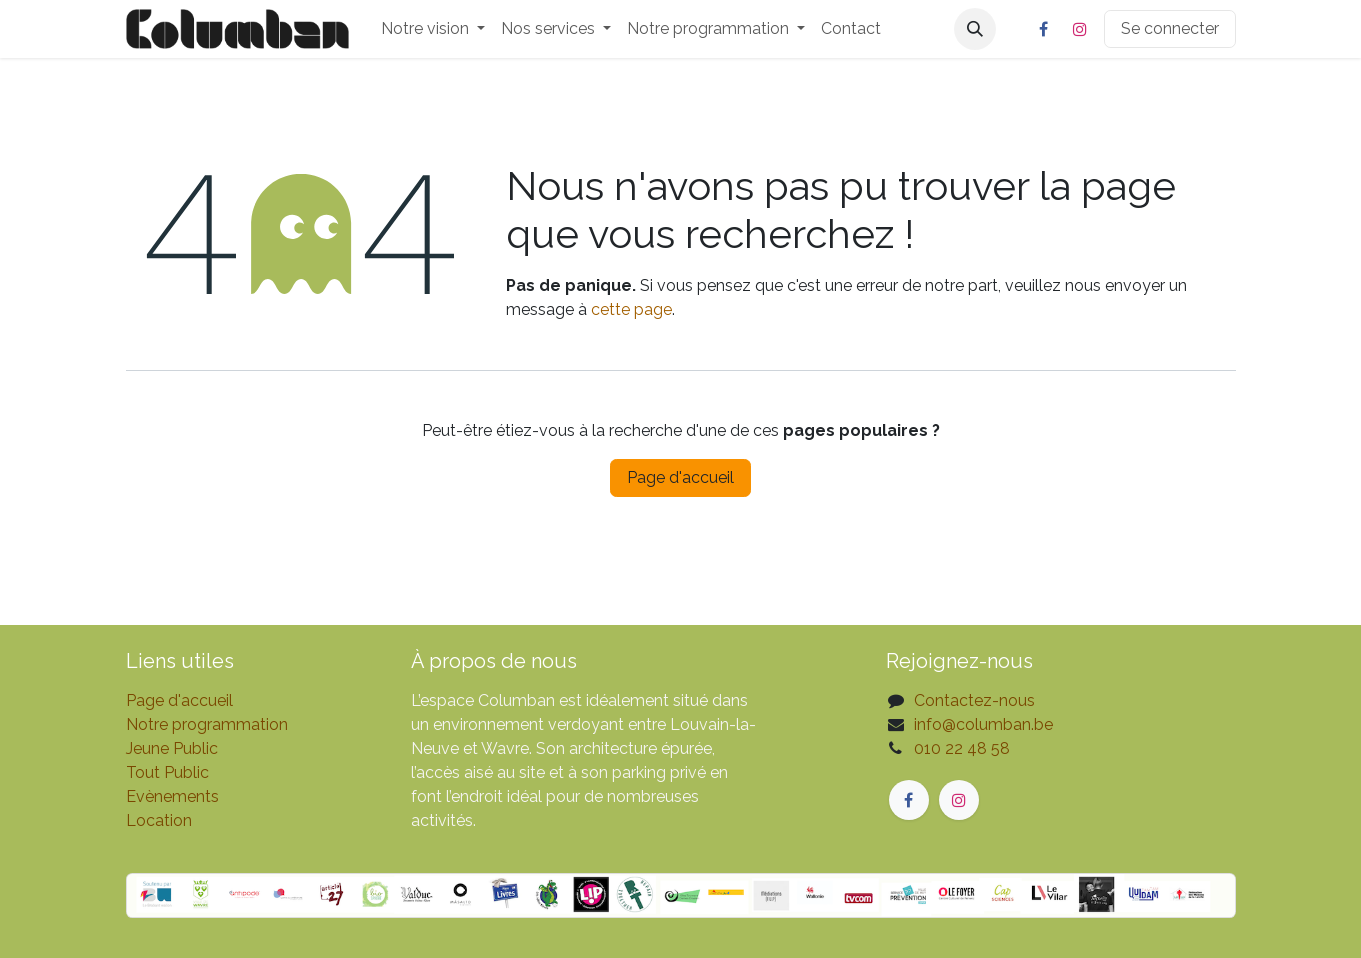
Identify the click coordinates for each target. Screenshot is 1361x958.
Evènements (172, 796)
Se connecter (1170, 28)
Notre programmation (207, 724)
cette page (631, 309)
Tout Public (167, 772)
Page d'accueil (680, 477)
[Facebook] (1044, 29)
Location (159, 820)
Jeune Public (172, 748)
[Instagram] (1080, 29)
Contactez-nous (974, 700)
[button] (975, 29)
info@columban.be (983, 724)
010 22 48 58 (962, 748)
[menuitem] (433, 29)
